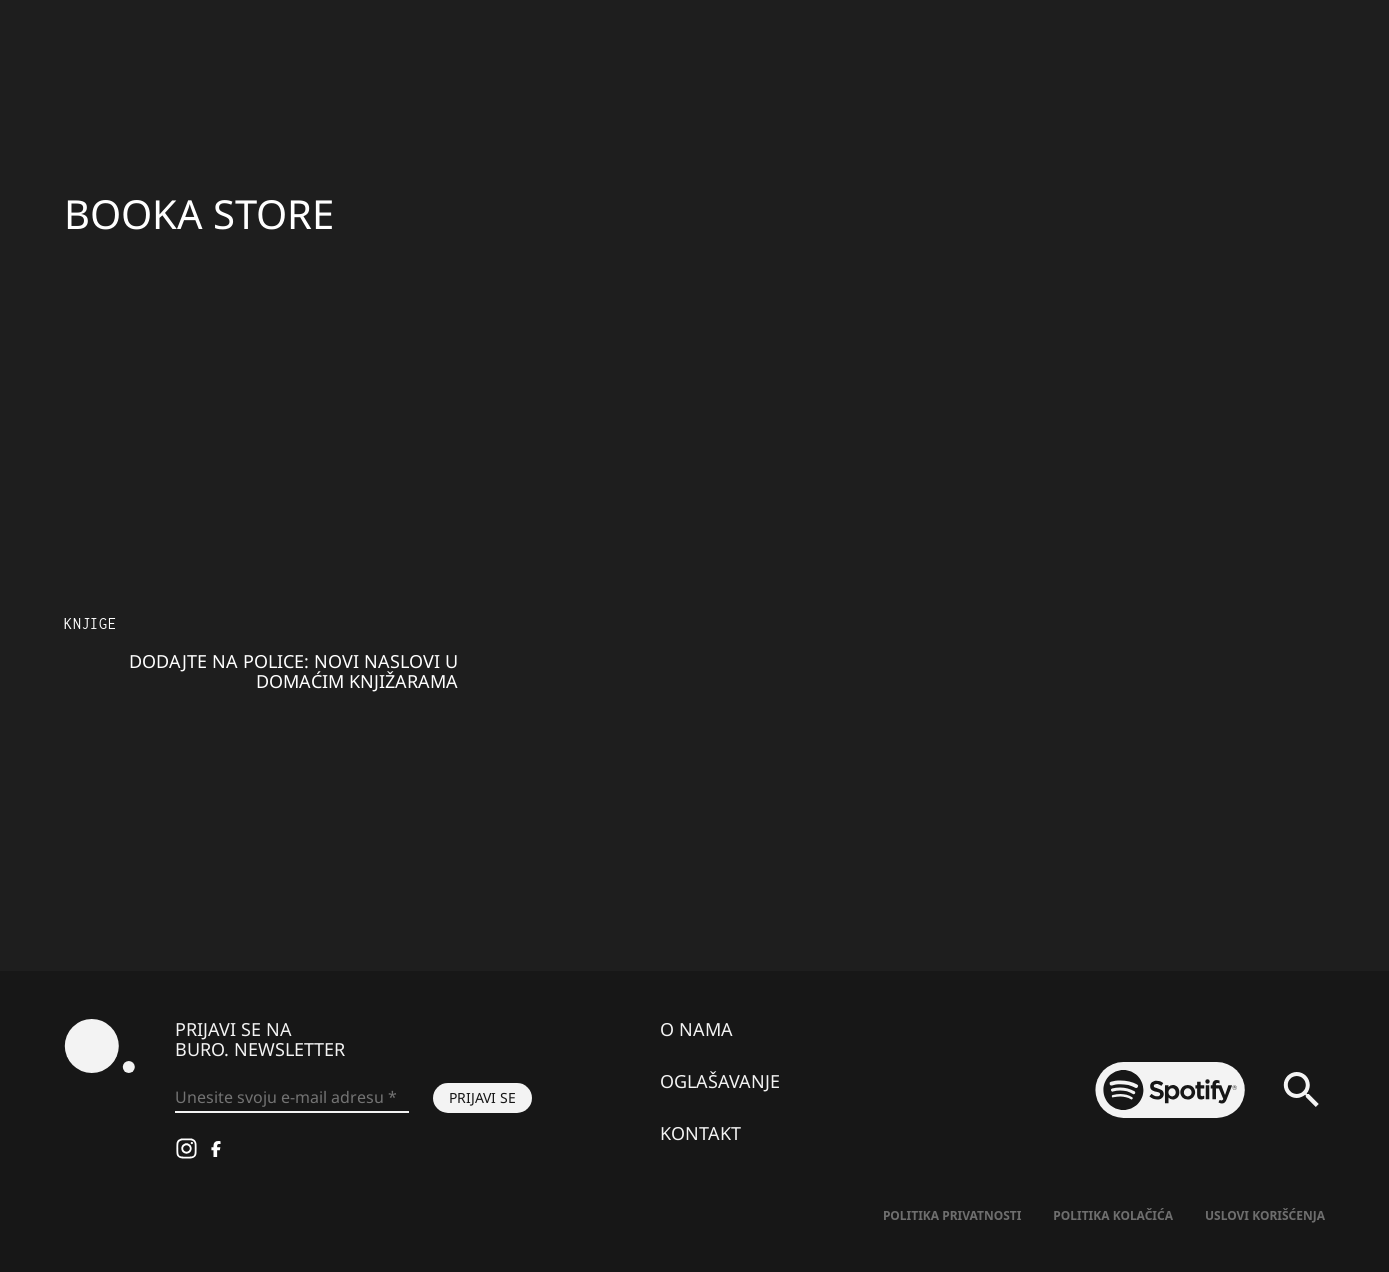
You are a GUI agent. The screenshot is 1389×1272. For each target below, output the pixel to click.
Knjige (90, 623)
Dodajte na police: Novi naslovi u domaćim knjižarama (293, 671)
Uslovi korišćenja (1265, 1215)
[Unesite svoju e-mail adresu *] (292, 1098)
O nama (696, 1029)
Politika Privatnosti (952, 1215)
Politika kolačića (1113, 1215)
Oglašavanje (720, 1081)
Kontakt (700, 1133)
